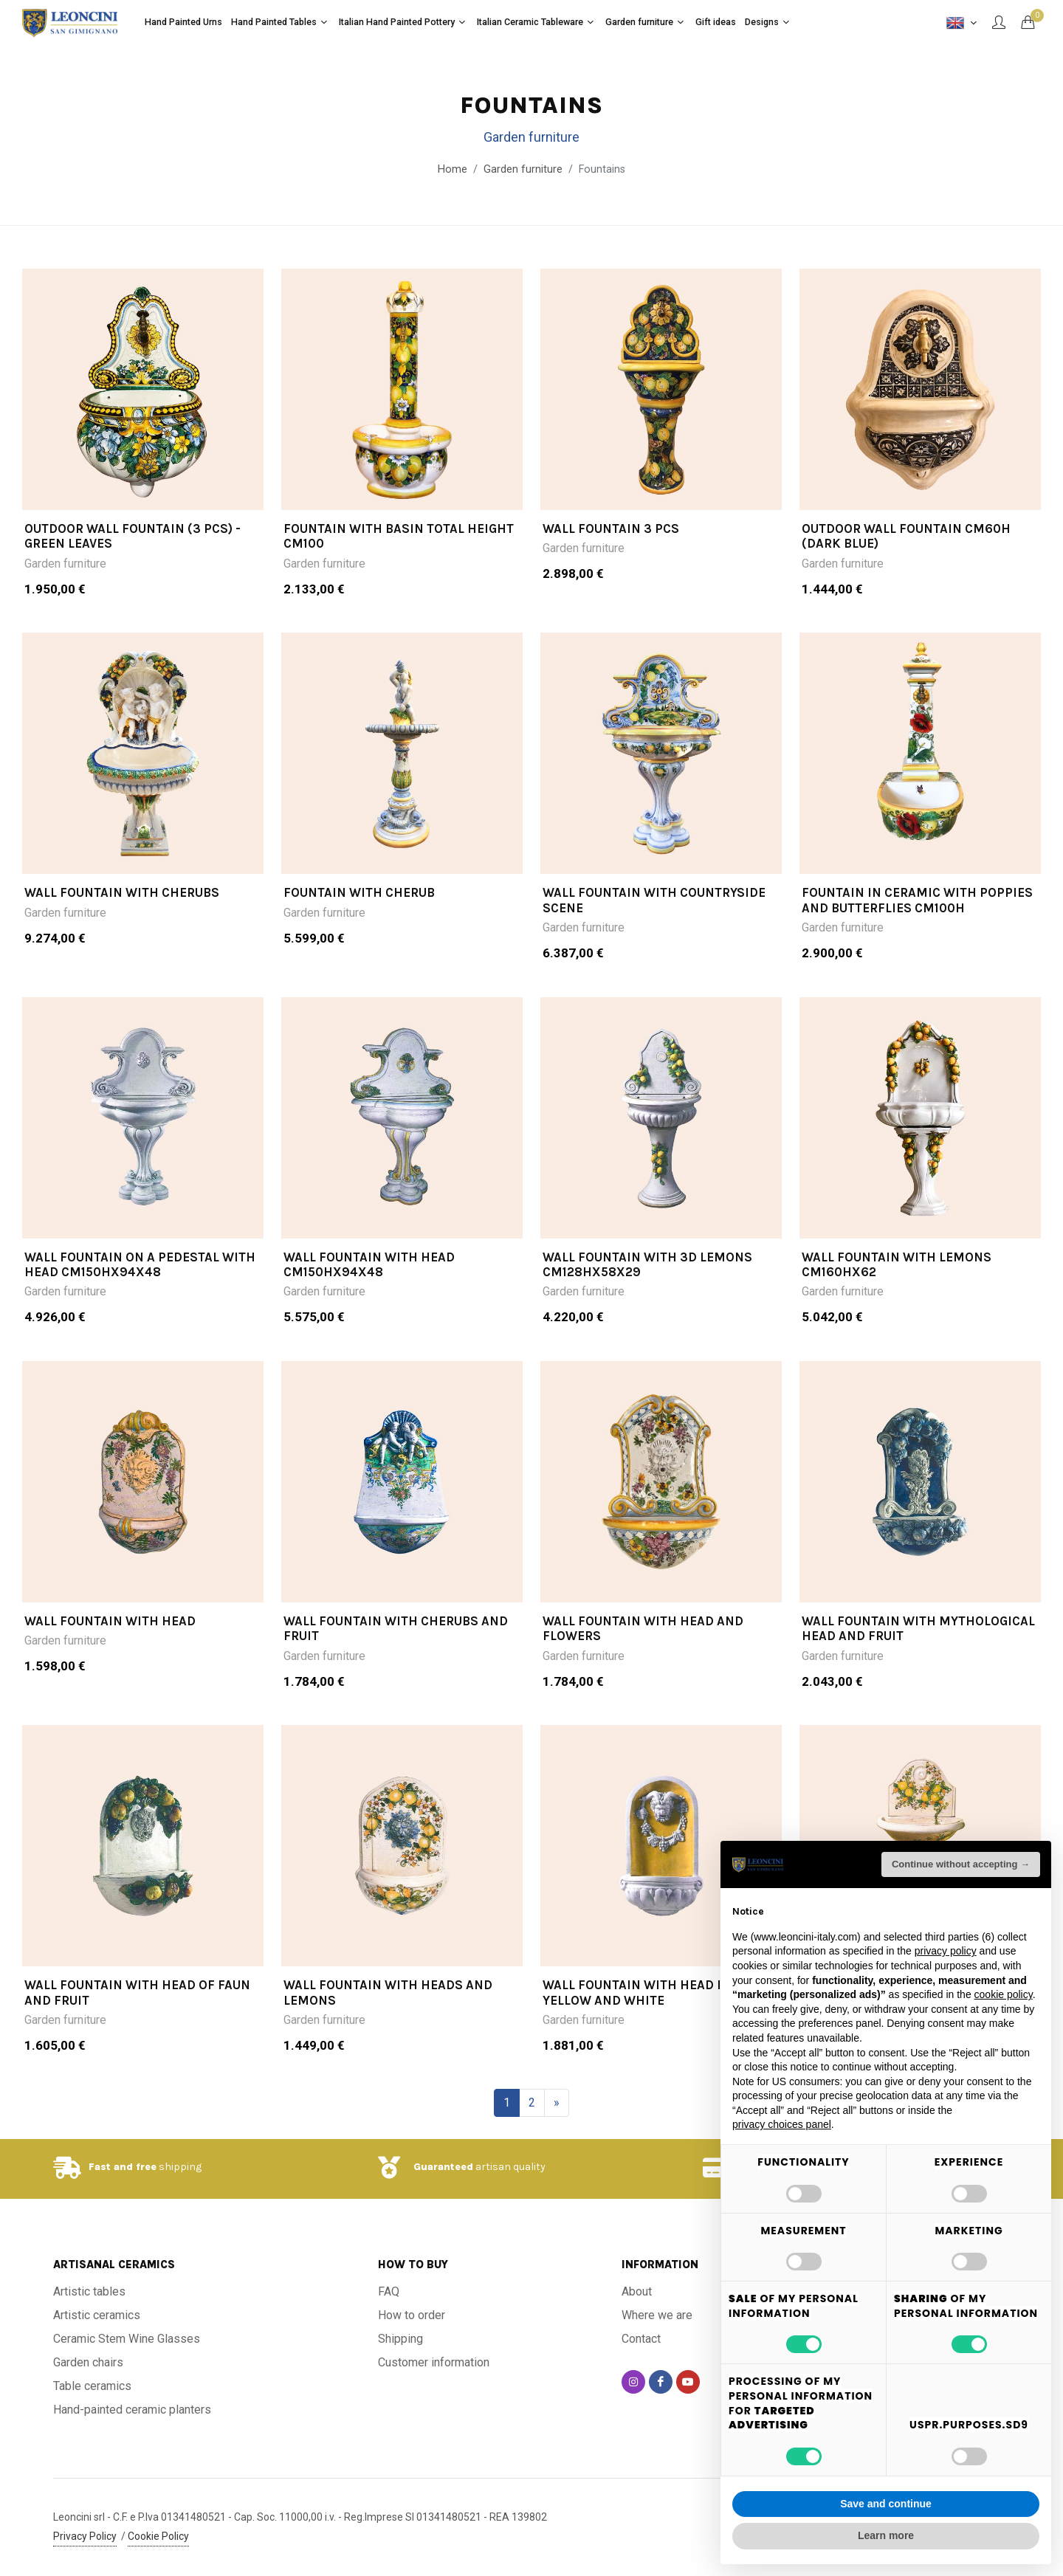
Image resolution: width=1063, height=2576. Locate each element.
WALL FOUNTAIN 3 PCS (611, 528)
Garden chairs (88, 2362)
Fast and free (122, 2166)
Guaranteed (443, 2166)
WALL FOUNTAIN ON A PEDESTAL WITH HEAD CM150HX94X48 (139, 1264)
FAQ (388, 2291)
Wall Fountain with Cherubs (121, 892)
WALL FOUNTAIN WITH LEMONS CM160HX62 (896, 1264)
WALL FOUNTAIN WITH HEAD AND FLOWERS (643, 1628)
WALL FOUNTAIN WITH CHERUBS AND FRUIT (395, 1628)
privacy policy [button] (946, 1951)
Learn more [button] (886, 2535)
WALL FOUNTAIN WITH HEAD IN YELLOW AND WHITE (637, 1992)
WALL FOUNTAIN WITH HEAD (110, 1621)
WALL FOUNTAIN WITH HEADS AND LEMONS (387, 1992)
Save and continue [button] (886, 2504)
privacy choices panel (781, 2124)
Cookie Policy (158, 2536)
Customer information (433, 2362)
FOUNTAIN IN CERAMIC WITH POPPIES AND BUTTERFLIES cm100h (917, 900)
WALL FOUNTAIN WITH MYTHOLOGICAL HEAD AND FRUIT (918, 1628)
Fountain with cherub (359, 892)
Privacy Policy (85, 2536)
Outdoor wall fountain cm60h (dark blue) (906, 536)
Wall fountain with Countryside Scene (654, 900)
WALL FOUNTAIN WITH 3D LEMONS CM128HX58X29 (647, 1264)
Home (452, 169)
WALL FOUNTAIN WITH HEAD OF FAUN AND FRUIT (137, 1992)
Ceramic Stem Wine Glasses (126, 2339)
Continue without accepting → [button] (961, 1864)
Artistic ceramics (96, 2315)
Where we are (657, 2315)
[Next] (556, 2103)
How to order (411, 2315)
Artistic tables (89, 2291)
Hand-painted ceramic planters (132, 2410)
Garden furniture (65, 564)
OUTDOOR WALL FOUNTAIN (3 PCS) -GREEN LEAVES (132, 536)
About (637, 2291)
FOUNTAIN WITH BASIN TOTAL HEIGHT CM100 (398, 536)
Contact (641, 2339)
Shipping (400, 2339)
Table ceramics (92, 2386)
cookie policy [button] (1003, 1994)
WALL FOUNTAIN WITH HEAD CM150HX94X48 (369, 1264)
